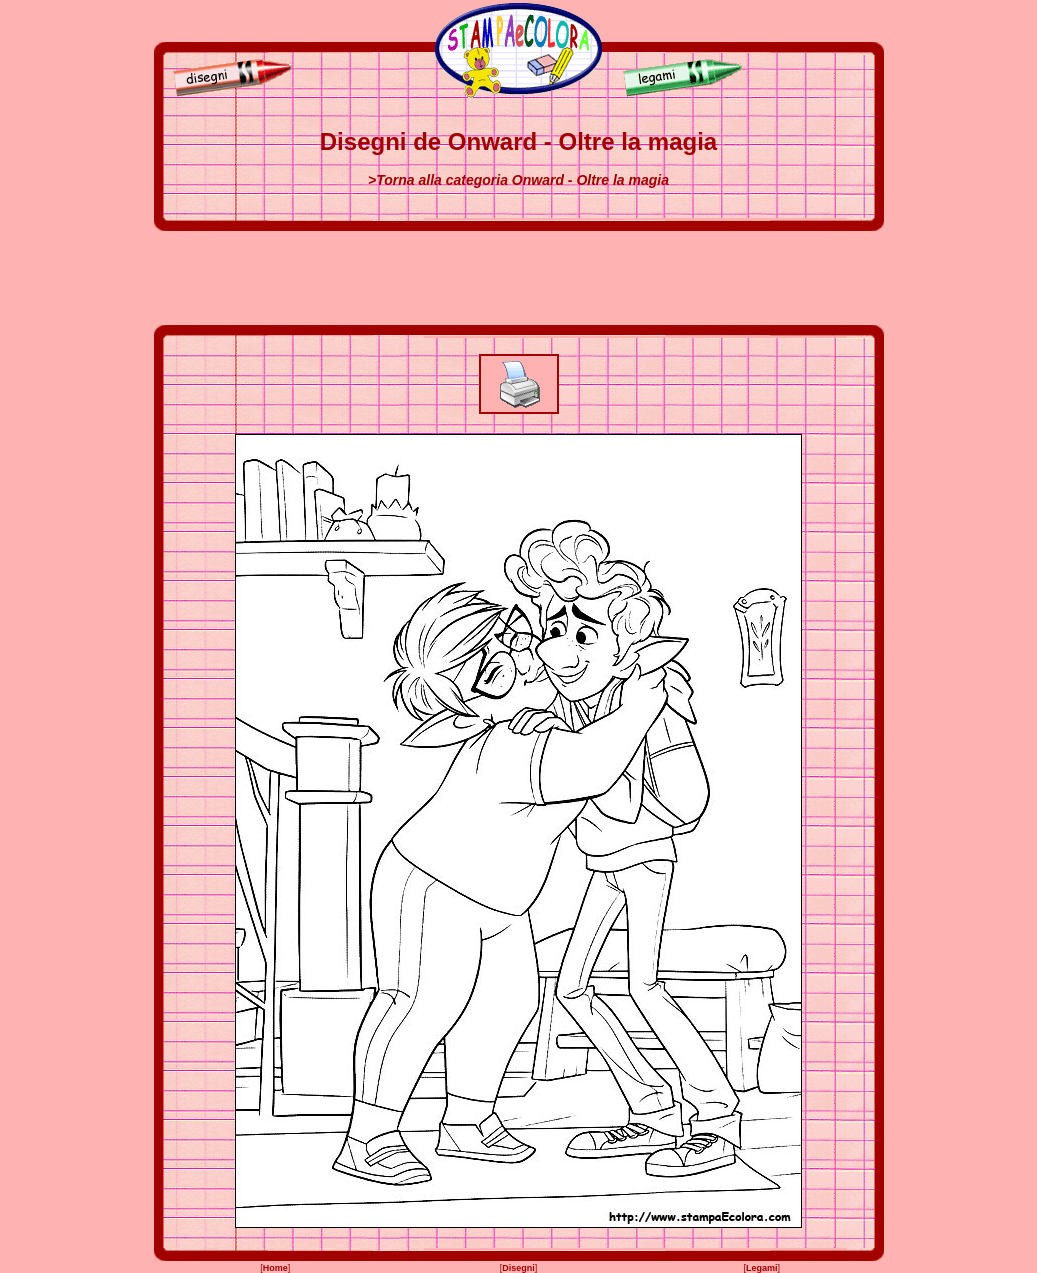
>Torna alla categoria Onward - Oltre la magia (518, 180)
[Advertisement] (519, 278)
